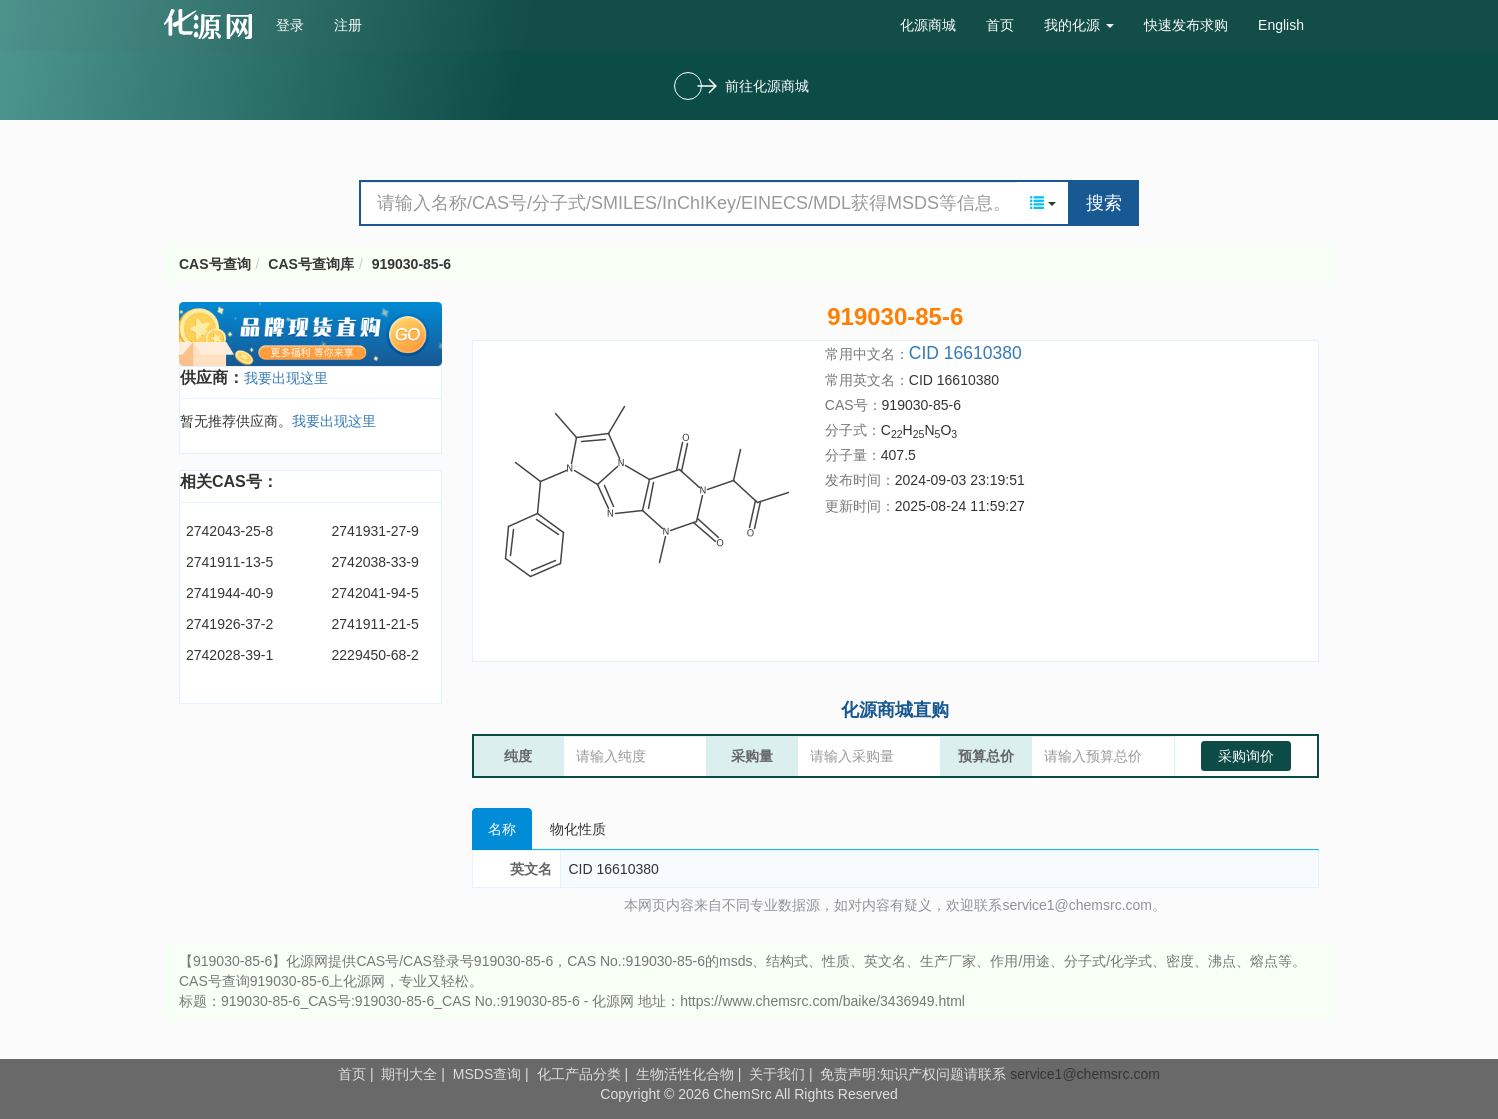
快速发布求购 (1186, 25)
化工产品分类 (579, 1074)
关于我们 (777, 1074)
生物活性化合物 (685, 1074)
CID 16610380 (965, 353)
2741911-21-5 (375, 624)
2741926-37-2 (229, 624)
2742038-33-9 (375, 562)
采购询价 (1246, 756)
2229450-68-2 (375, 655)
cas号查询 (212, 24)
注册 (348, 25)
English (1281, 25)
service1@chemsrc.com (1085, 1074)
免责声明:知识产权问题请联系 (915, 1074)
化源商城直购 (895, 710)
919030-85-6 (411, 264)
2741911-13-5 (229, 562)
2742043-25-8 (229, 531)
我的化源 (1079, 25)
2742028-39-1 (229, 655)
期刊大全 (409, 1074)
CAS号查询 (215, 264)
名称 (502, 829)
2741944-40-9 (229, 593)
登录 (290, 25)
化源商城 (928, 25)
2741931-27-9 (375, 531)
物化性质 (578, 829)
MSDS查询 (487, 1074)
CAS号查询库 (311, 264)
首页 (1000, 25)
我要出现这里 (286, 378)
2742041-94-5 (375, 593)
